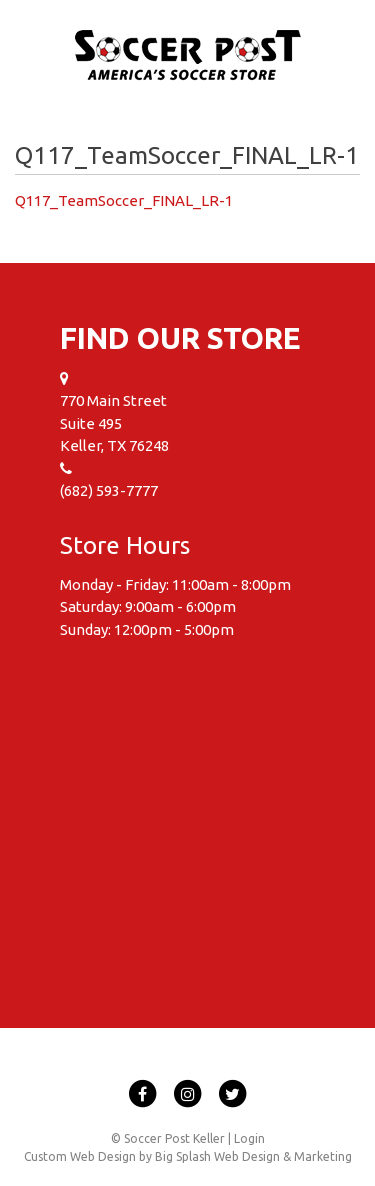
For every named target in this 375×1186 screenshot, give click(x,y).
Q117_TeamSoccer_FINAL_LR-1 (124, 200)
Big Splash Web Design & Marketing (253, 1156)
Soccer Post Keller (188, 56)
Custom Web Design (80, 1156)
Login (249, 1138)
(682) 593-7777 (109, 490)
